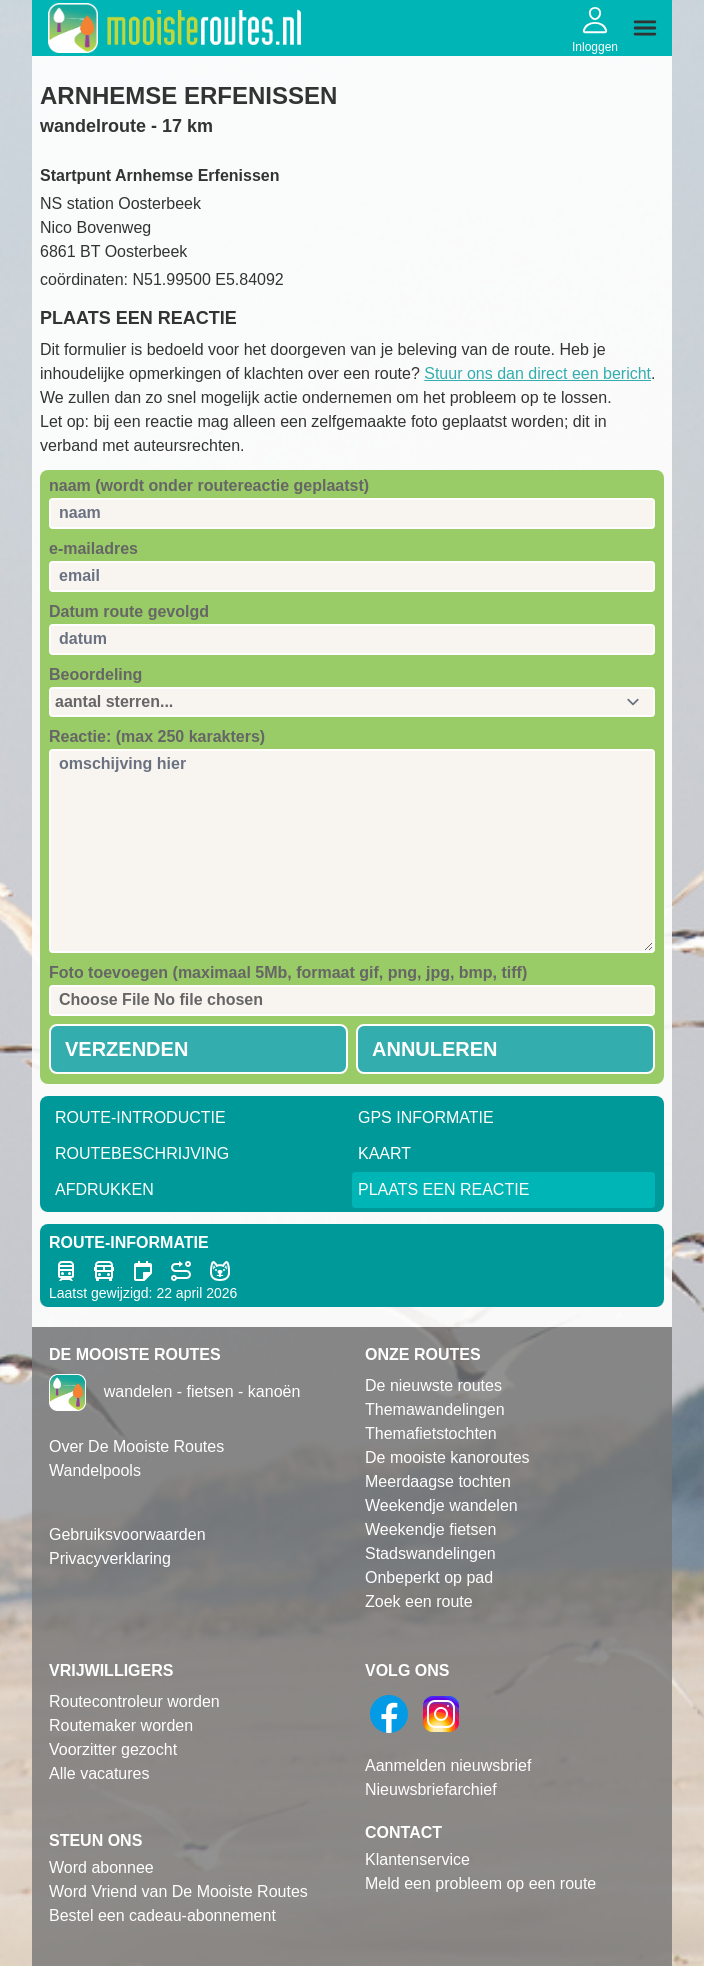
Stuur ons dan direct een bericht (537, 373)
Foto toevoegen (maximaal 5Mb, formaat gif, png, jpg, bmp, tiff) (288, 972)
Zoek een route (419, 1601)
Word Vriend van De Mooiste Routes (178, 1891)
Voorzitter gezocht (113, 1749)
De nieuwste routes (433, 1385)
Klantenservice (417, 1859)
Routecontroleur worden (134, 1701)
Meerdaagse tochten (438, 1481)
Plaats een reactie (443, 1189)
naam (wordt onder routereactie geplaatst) (209, 485)
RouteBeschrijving (142, 1153)
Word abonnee (101, 1867)
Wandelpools (95, 1470)
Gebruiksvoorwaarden (127, 1534)
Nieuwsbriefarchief (431, 1789)
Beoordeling (95, 674)
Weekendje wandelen (441, 1505)
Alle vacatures (99, 1773)
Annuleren (435, 1049)
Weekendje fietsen (430, 1529)
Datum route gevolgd (129, 611)
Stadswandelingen (430, 1553)
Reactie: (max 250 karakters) (157, 736)
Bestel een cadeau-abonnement (162, 1915)
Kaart (384, 1153)
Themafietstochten (431, 1433)
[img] (645, 28)
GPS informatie (426, 1117)
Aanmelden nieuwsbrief (448, 1765)
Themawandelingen (435, 1409)
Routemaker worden (121, 1725)
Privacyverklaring (110, 1558)
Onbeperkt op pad (429, 1577)
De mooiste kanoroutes (447, 1457)
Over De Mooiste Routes (136, 1446)
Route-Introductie (140, 1117)
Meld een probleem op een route (480, 1883)
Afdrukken (104, 1189)
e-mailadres (93, 548)
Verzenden (126, 1049)
